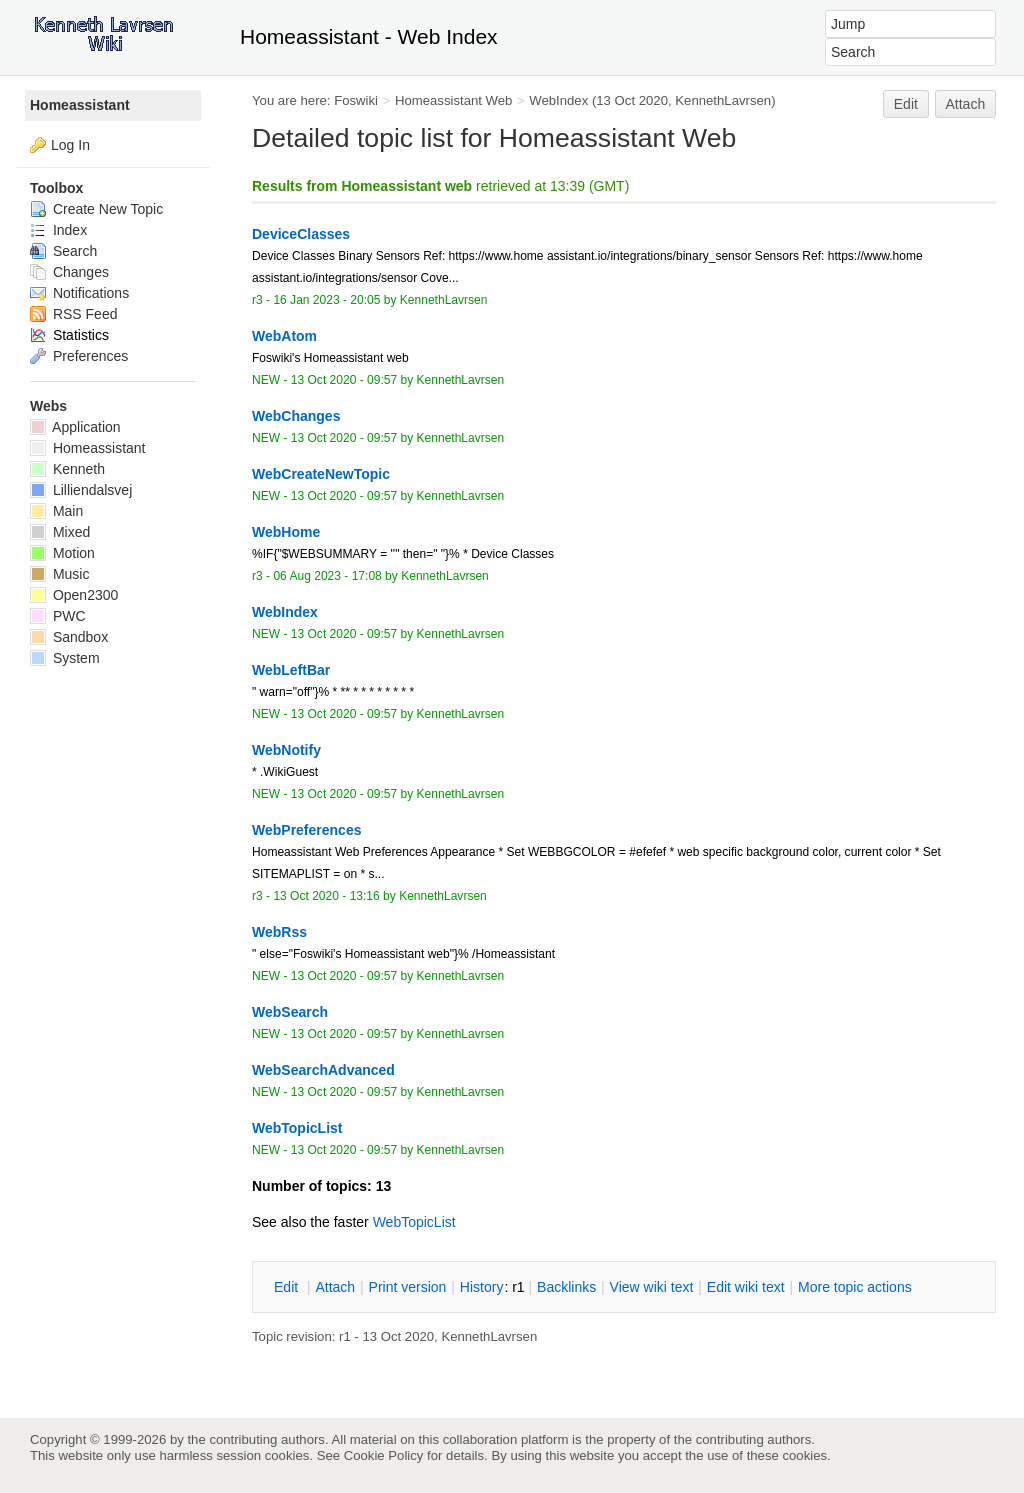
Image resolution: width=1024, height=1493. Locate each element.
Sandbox (69, 637)
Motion (62, 553)
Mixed (60, 532)
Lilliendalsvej (81, 490)
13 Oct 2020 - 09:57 (344, 380)
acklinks (566, 1287)
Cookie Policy (384, 1455)
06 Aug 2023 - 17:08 (327, 576)
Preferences (79, 356)
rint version (408, 1287)
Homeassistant (80, 105)
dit (288, 1287)
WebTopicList (414, 1222)
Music (59, 574)
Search (63, 251)
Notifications (79, 293)
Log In (70, 145)
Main (56, 511)
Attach (966, 104)
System (65, 658)
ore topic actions (855, 1287)
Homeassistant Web (453, 100)
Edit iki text (746, 1287)
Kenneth (67, 469)
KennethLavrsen (723, 100)
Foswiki (356, 100)
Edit (906, 104)
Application (75, 427)
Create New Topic (96, 209)
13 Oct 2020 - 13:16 (326, 896)
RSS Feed (73, 314)
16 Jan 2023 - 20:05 (326, 300)
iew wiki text (652, 1287)
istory (482, 1287)
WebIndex (558, 100)
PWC (58, 616)
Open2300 (74, 595)
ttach (335, 1287)
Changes (69, 272)
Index (58, 230)
